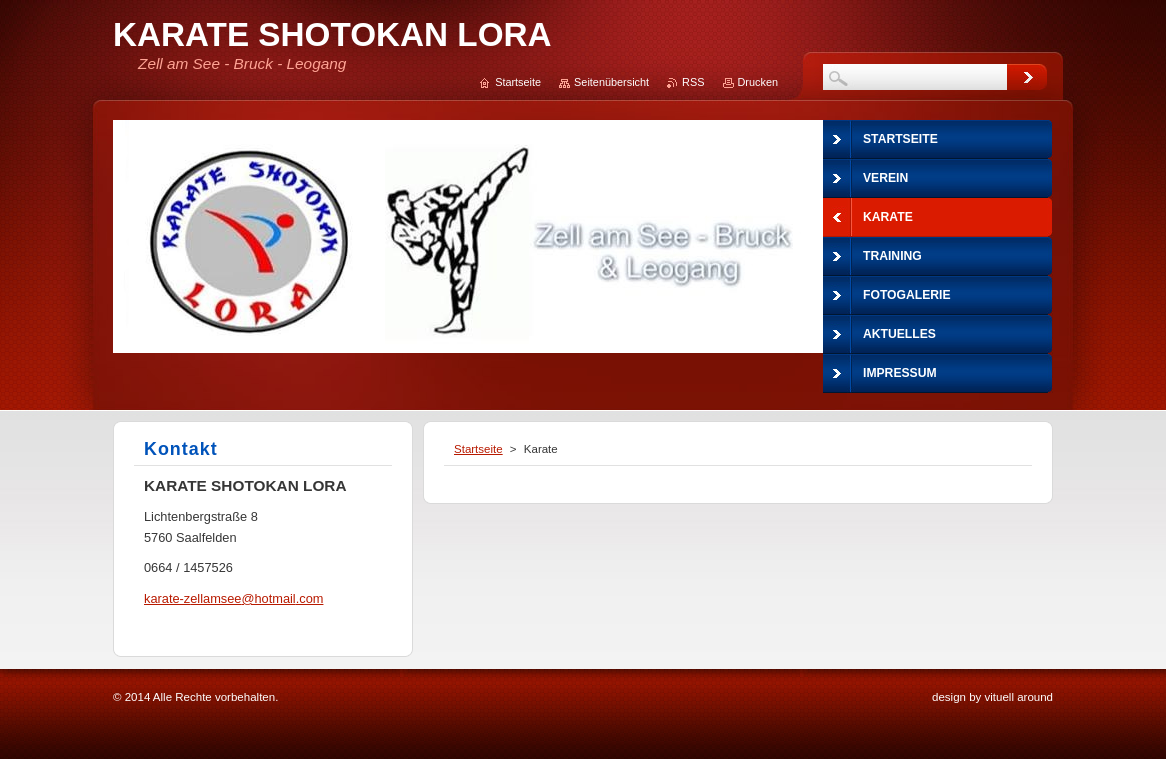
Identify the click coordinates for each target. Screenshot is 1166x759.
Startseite (478, 449)
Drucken (758, 82)
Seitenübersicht (611, 82)
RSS (693, 82)
